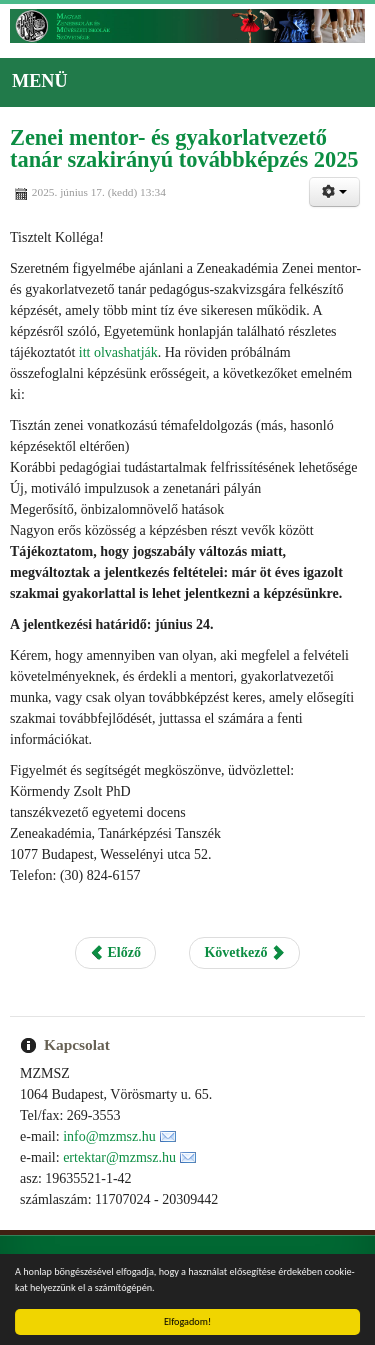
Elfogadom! (187, 1321)
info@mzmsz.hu (109, 1136)
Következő (244, 952)
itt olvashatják (116, 352)
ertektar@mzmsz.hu (119, 1157)
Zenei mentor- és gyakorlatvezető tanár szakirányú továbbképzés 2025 (184, 148)
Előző (115, 952)
